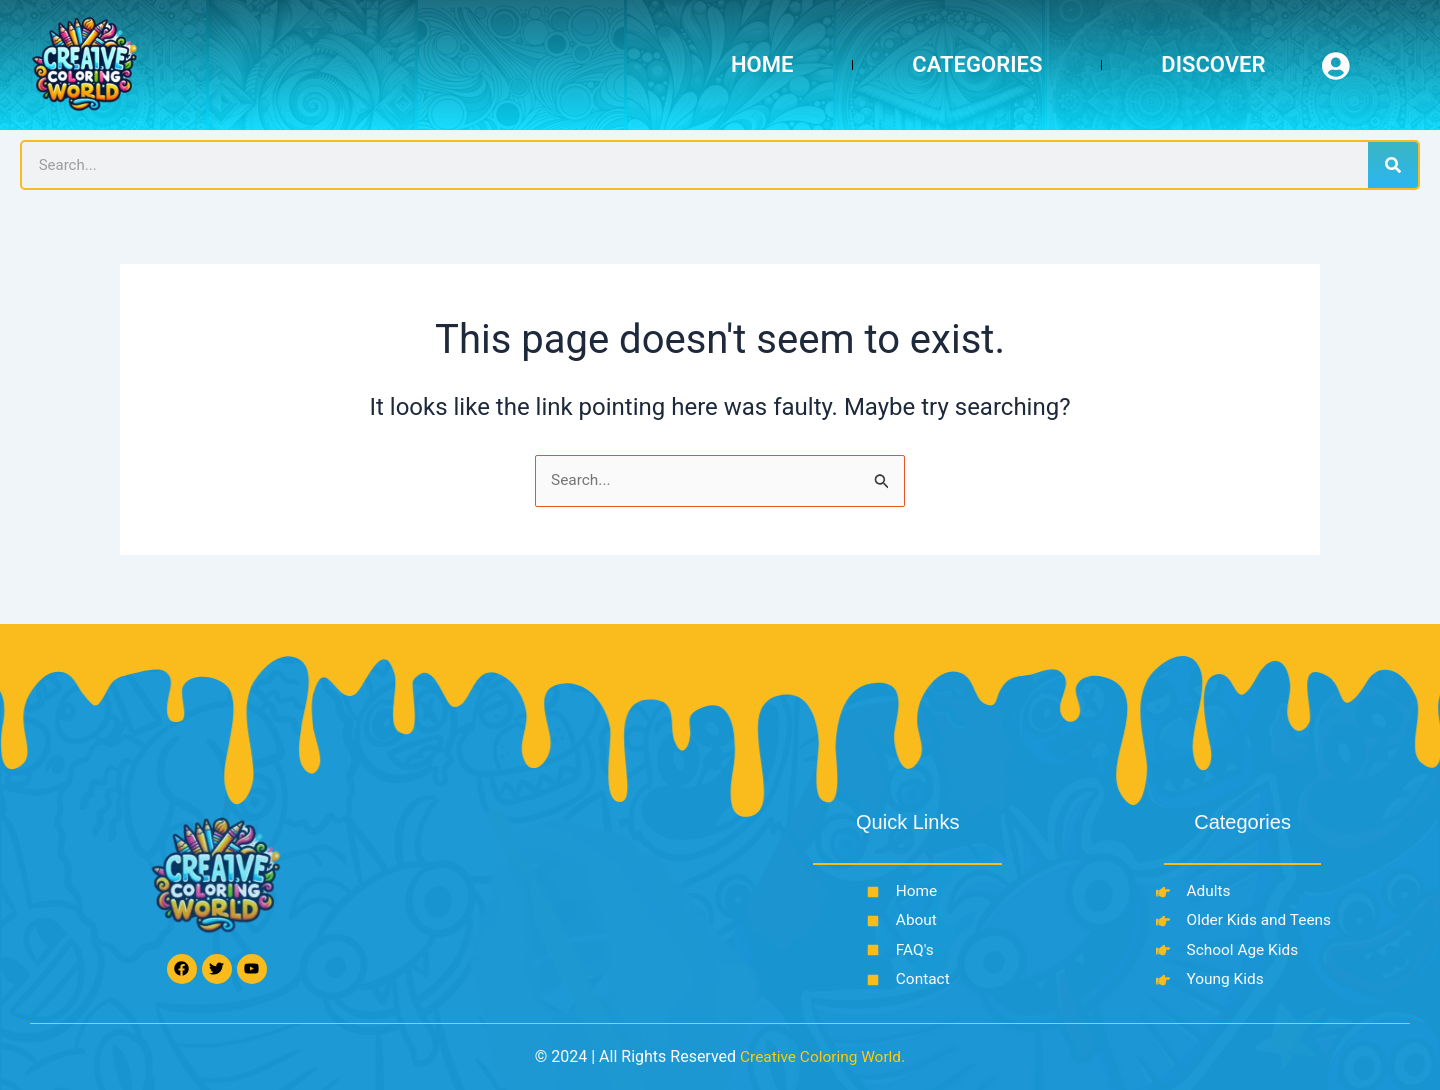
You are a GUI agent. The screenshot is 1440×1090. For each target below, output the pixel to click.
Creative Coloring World (820, 1056)
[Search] (1393, 165)
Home (762, 64)
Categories (977, 64)
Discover (1213, 64)
